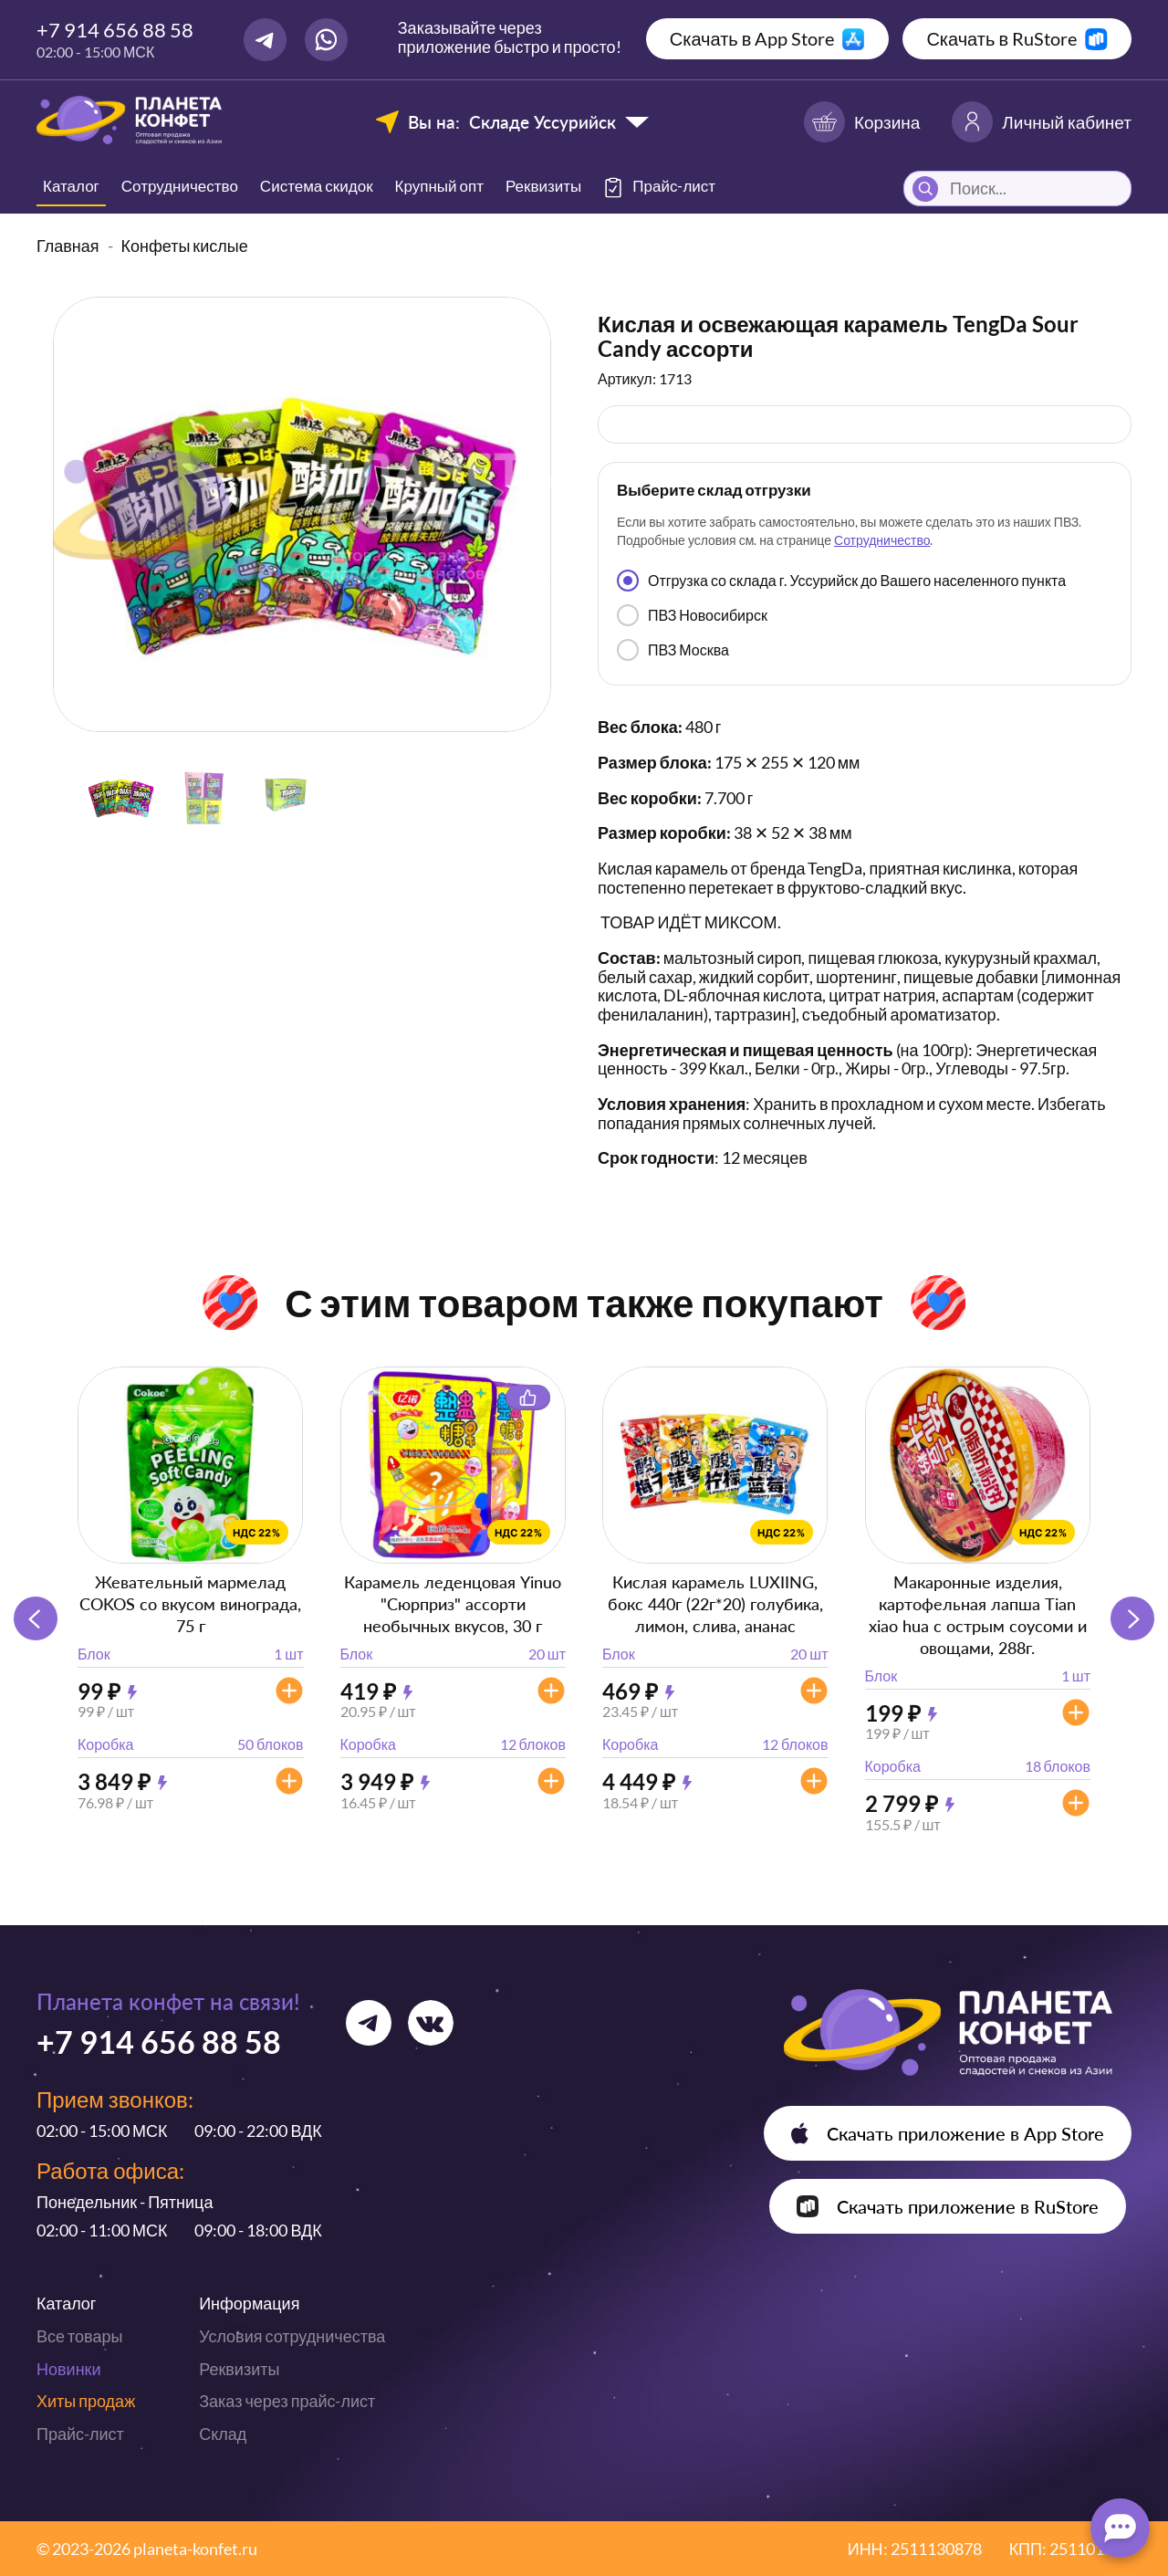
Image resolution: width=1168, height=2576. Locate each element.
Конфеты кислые (184, 246)
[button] (1132, 1618)
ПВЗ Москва (673, 650)
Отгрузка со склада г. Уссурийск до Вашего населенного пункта (841, 581)
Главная (67, 246)
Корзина (862, 121)
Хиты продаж (85, 2401)
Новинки (68, 2369)
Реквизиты (543, 185)
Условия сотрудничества (292, 2336)
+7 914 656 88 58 (114, 29)
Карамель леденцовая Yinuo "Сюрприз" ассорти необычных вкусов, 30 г (452, 1604)
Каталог (71, 185)
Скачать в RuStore (1001, 38)
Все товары (79, 2336)
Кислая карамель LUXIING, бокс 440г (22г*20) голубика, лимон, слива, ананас (715, 1604)
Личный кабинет (1042, 121)
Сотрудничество (179, 185)
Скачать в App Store (752, 38)
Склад (222, 2434)
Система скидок (316, 185)
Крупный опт (439, 185)
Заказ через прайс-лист (287, 2401)
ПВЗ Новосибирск (692, 615)
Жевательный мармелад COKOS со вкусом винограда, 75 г (190, 1604)
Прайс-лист (80, 2434)
